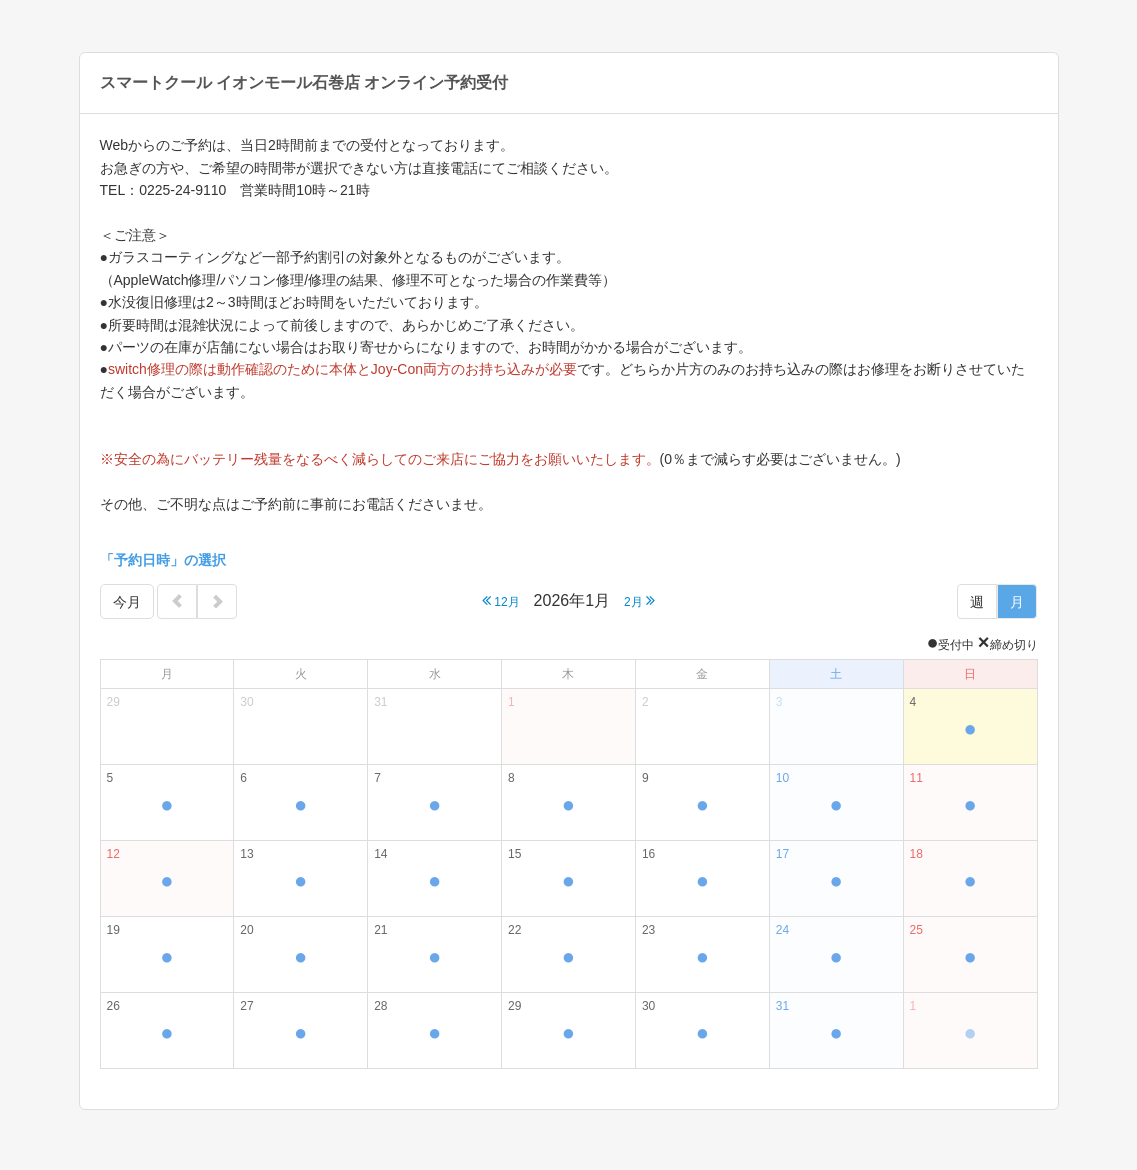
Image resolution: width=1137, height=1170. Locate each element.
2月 (639, 600)
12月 (501, 600)
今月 (127, 602)
